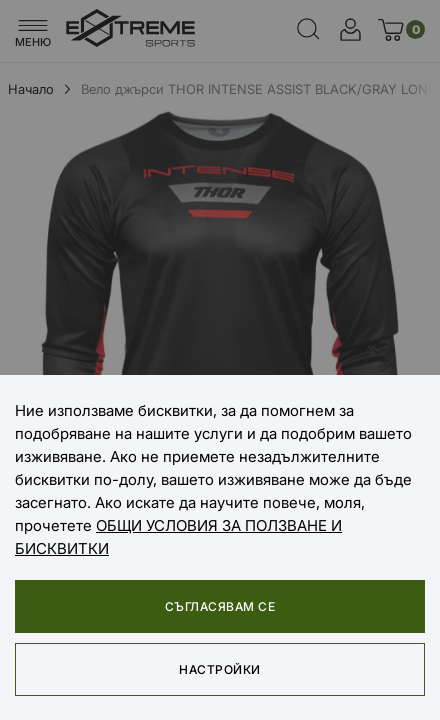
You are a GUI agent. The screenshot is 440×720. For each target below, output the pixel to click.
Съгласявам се (220, 606)
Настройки (219, 669)
